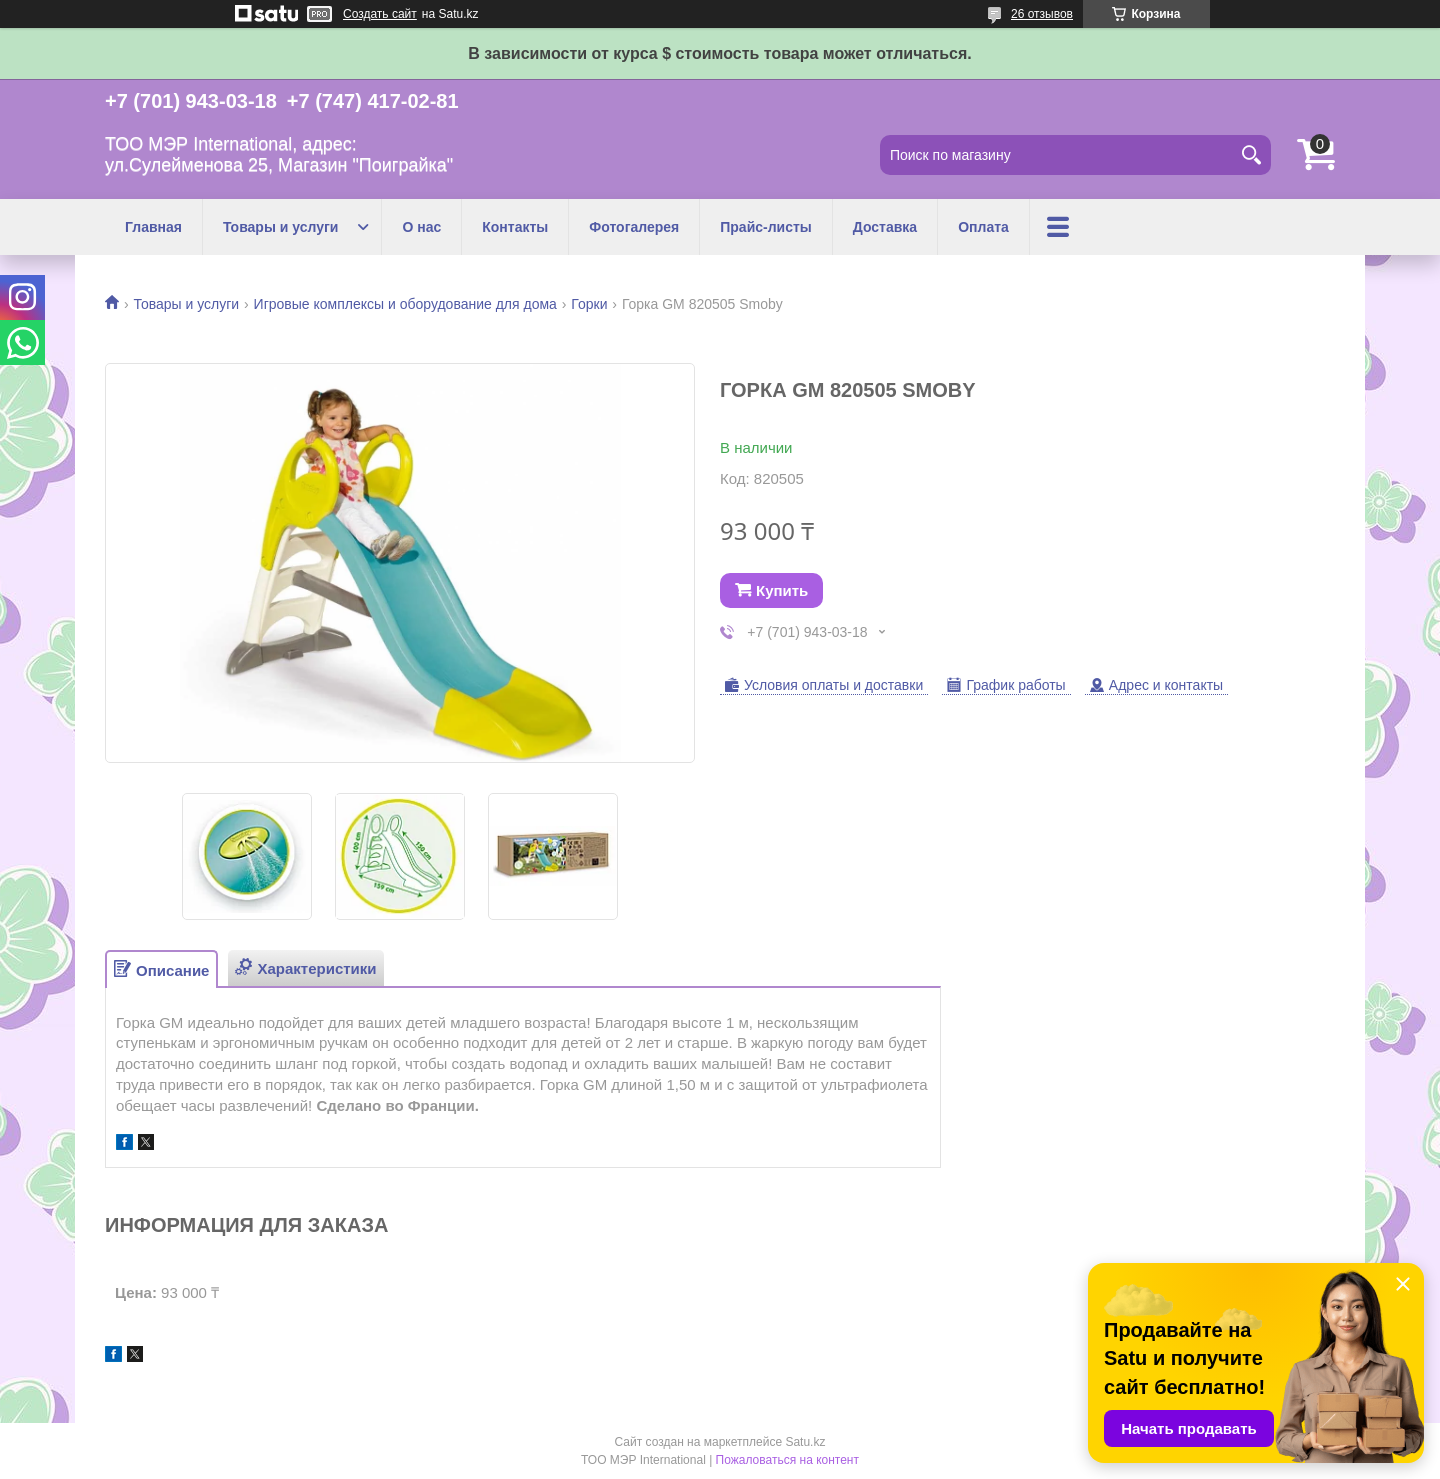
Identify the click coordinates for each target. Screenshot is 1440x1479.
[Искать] (1251, 155)
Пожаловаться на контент (787, 1460)
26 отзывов (1042, 14)
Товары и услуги (280, 227)
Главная (153, 227)
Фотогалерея (634, 227)
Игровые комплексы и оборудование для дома (405, 304)
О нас (421, 227)
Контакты (515, 227)
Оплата (983, 227)
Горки (589, 304)
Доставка (885, 227)
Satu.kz (805, 1442)
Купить (782, 590)
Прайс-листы (766, 227)
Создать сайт (380, 14)
